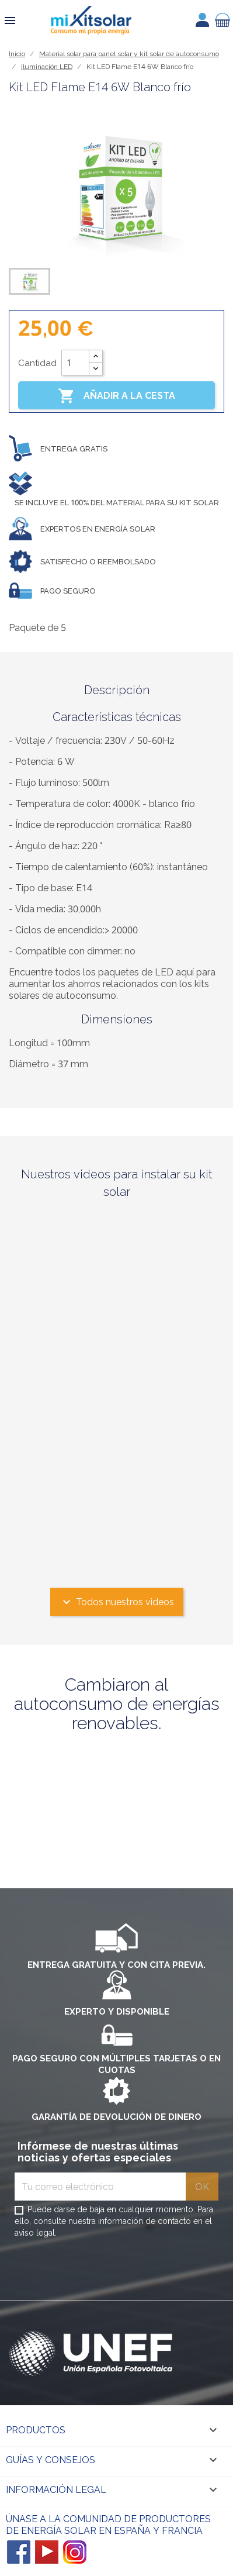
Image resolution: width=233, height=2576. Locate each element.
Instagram (74, 2552)
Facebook (18, 2552)
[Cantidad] (75, 362)
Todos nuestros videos (117, 1602)
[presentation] (103, 2272)
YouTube (46, 2552)
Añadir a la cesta (116, 396)
